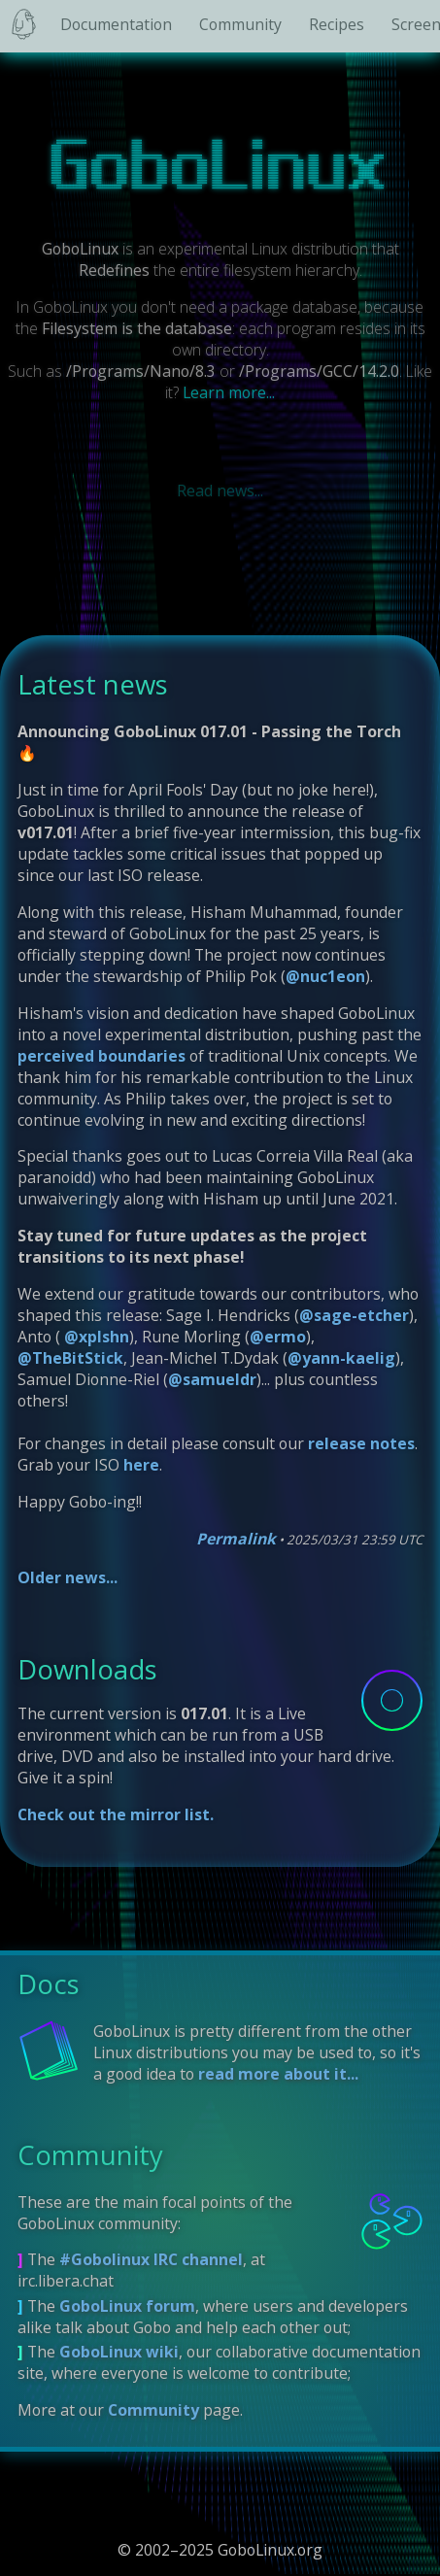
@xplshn (94, 1336)
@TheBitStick (70, 1358)
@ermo (278, 1336)
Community (240, 24)
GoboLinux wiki (119, 2351)
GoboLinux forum (127, 2306)
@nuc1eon (325, 976)
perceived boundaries (101, 1056)
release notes (361, 1443)
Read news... (220, 490)
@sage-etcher (354, 1315)
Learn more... (229, 392)
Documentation (116, 24)
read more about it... (278, 2074)
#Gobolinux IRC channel (151, 2259)
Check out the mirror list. (115, 1814)
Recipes (336, 24)
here (141, 1464)
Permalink (236, 1538)
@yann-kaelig (341, 1358)
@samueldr (212, 1379)
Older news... (67, 1577)
